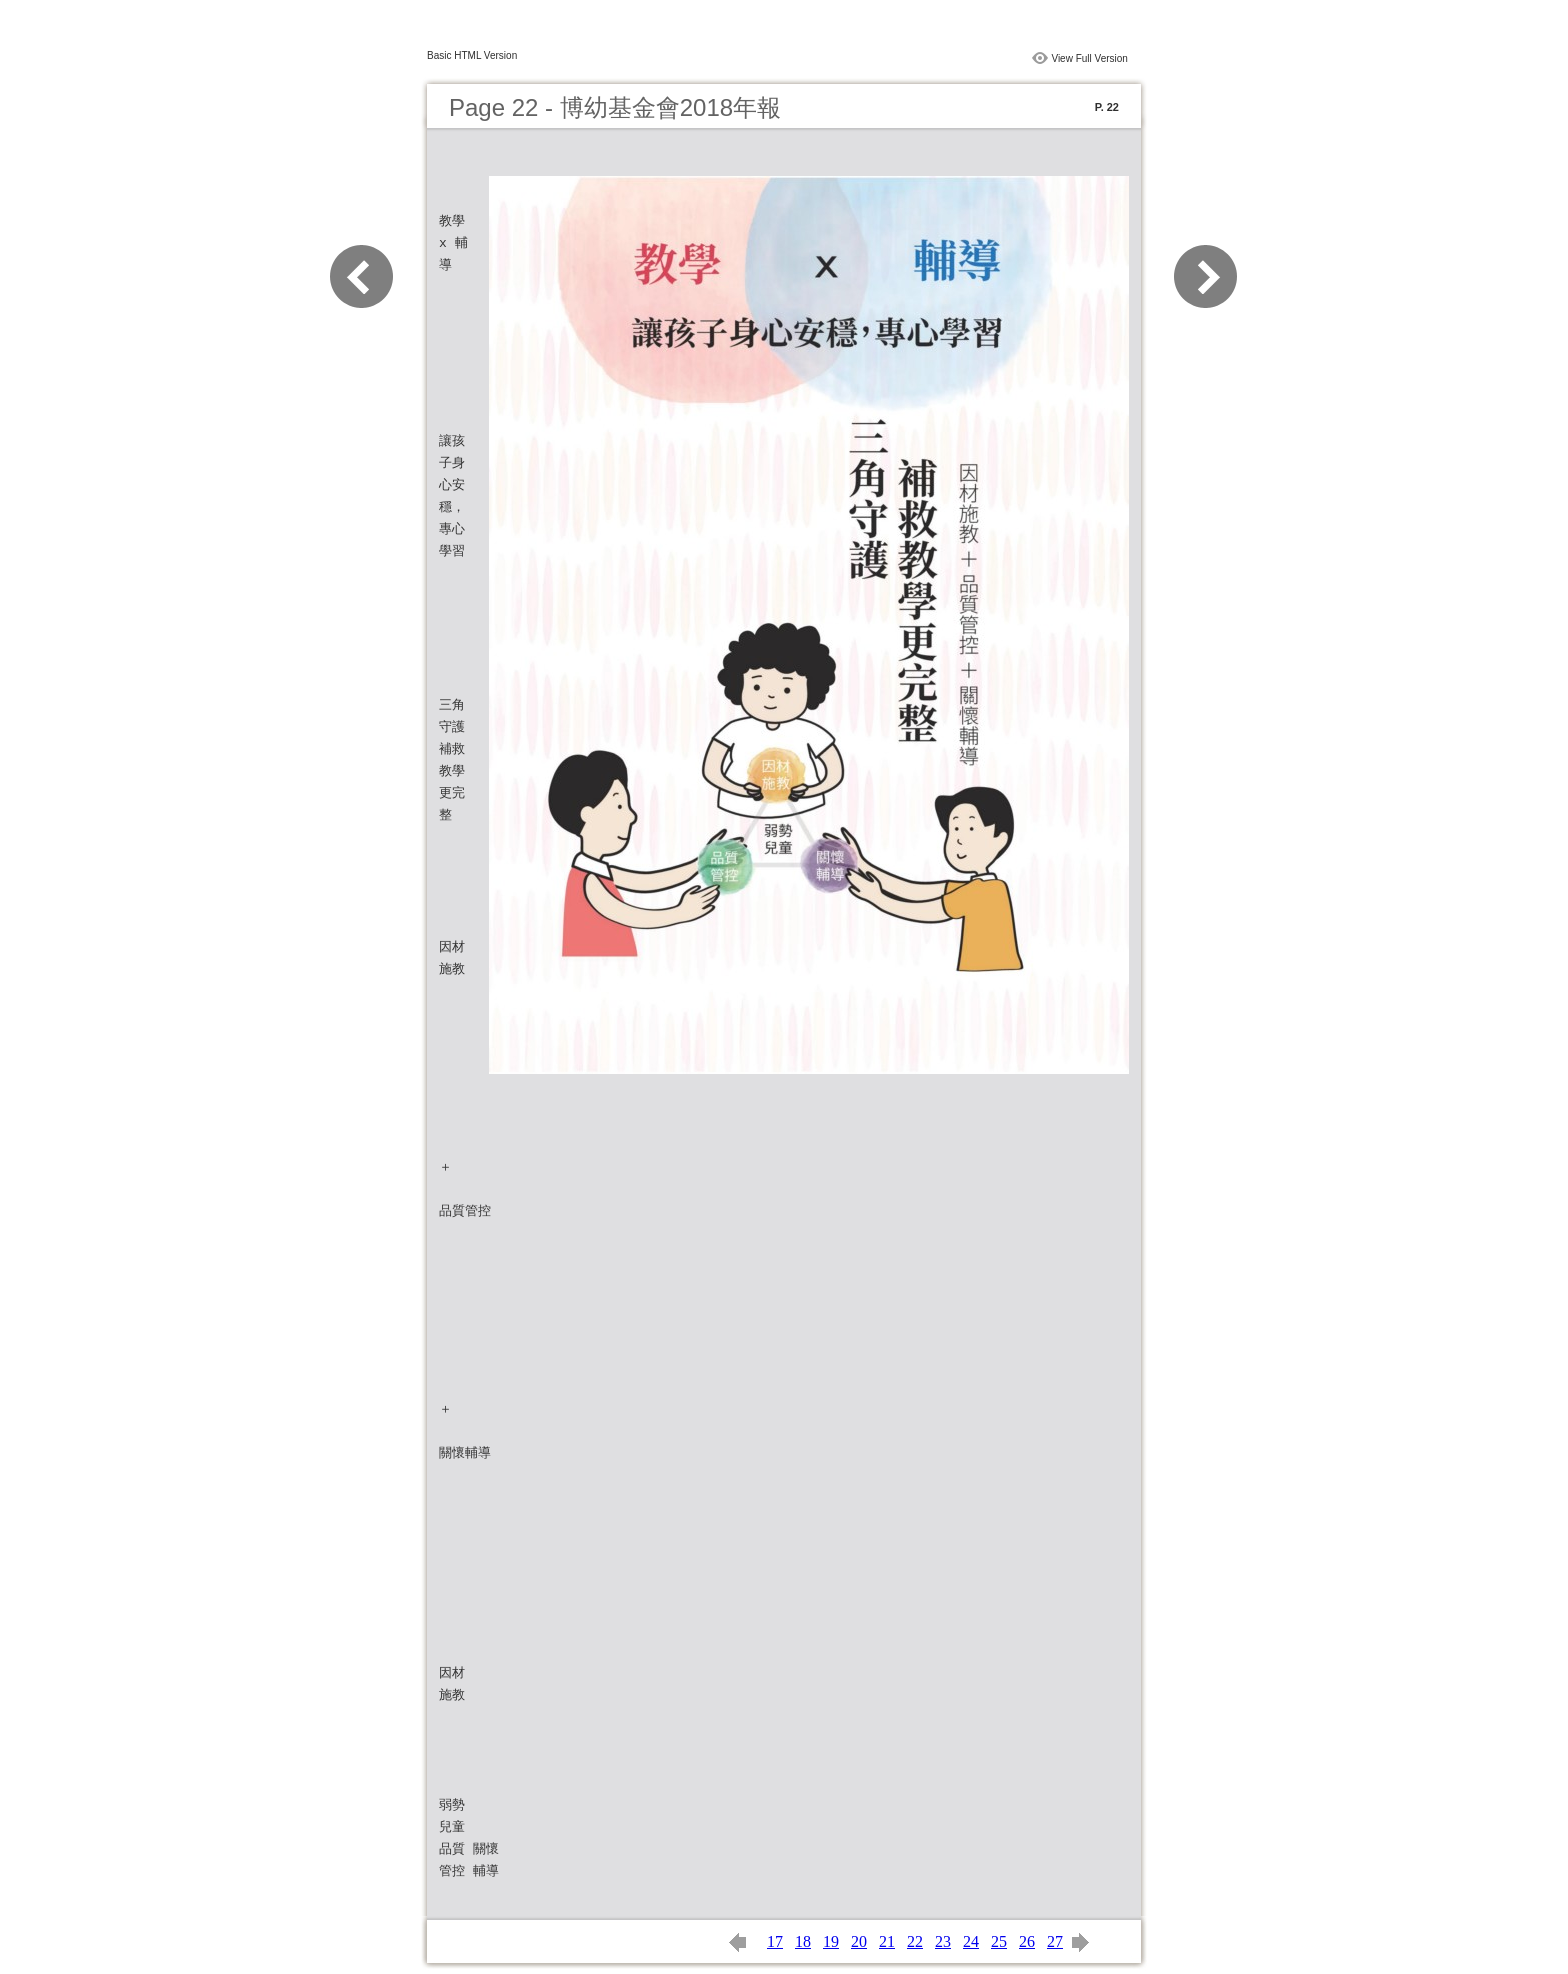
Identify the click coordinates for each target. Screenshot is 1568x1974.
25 (999, 1941)
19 (831, 1941)
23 (943, 1941)
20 (859, 1941)
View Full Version (1089, 58)
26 (1027, 1941)
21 (887, 1941)
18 (803, 1941)
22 (915, 1941)
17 (775, 1941)
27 (1055, 1941)
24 (971, 1941)
